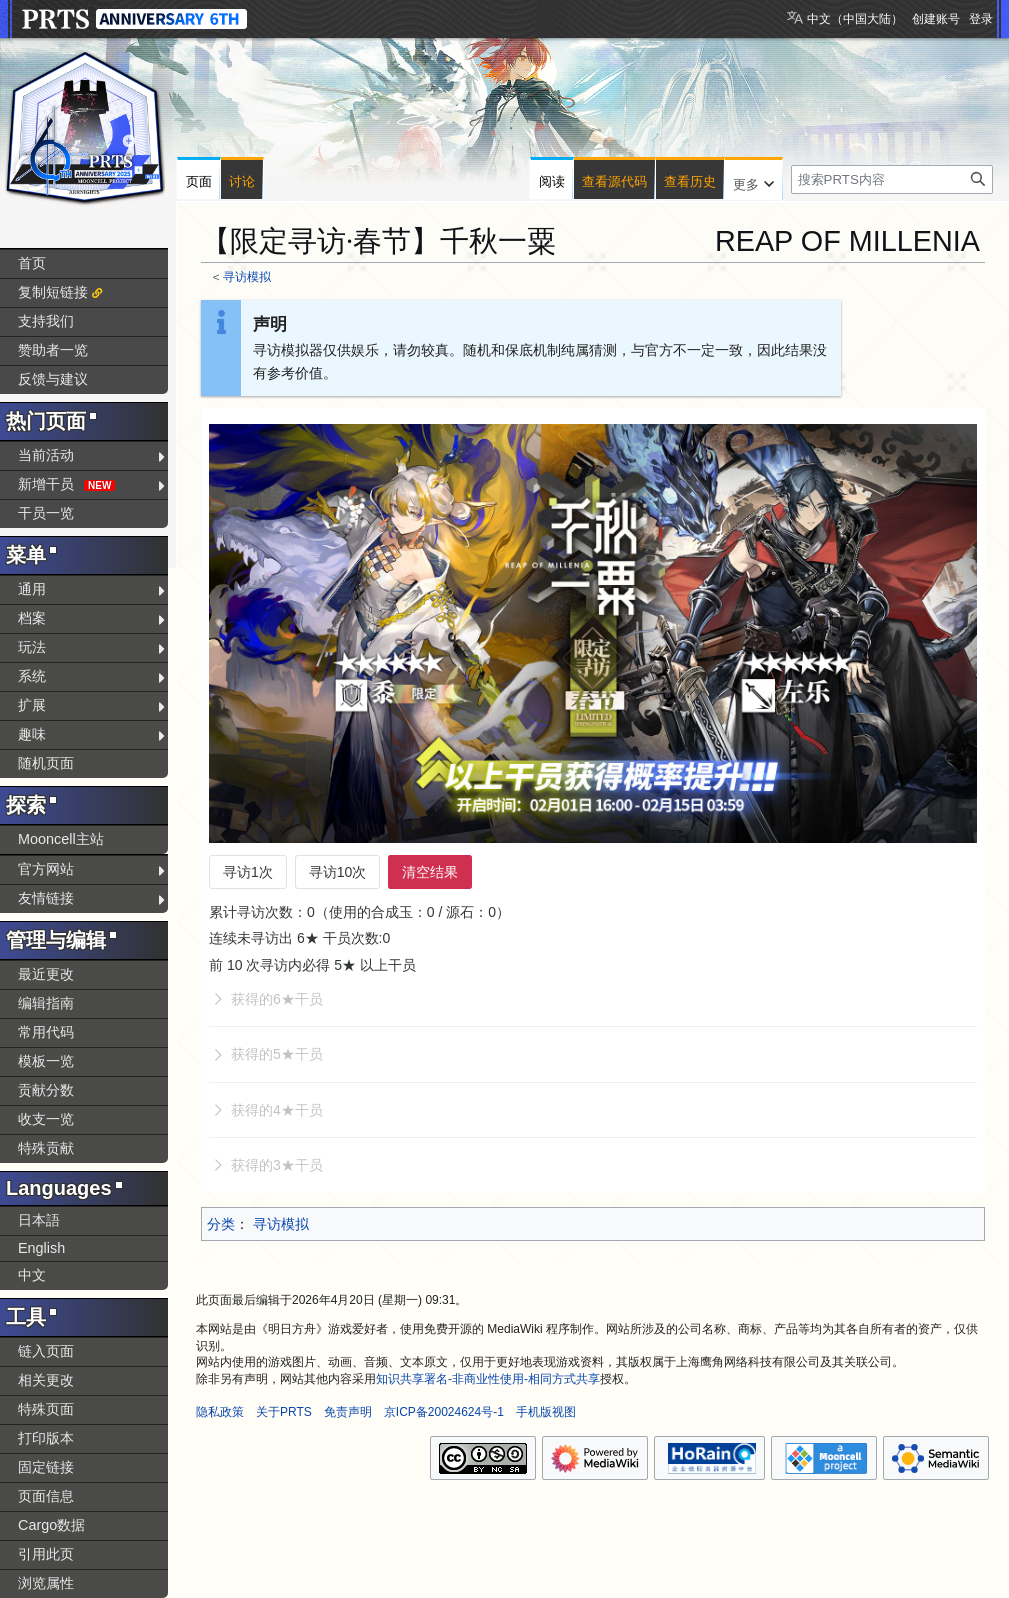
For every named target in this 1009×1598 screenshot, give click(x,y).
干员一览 (46, 513)
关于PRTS (284, 1412)
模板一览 (46, 1061)
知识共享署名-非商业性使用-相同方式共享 (488, 1379)
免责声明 (348, 1412)
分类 (221, 1224)
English (41, 1248)
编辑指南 (46, 1003)
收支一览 (46, 1119)
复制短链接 (53, 292)
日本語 (39, 1220)
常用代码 (46, 1032)
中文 (32, 1275)
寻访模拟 (247, 276)
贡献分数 (46, 1090)
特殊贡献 (46, 1148)
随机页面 (46, 763)
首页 (32, 263)
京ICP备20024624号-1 (444, 1412)
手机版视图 (546, 1412)
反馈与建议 (53, 379)
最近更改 (46, 974)
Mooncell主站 (61, 839)
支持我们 (46, 321)
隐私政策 (220, 1412)
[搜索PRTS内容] (892, 179)
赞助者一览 (53, 350)
